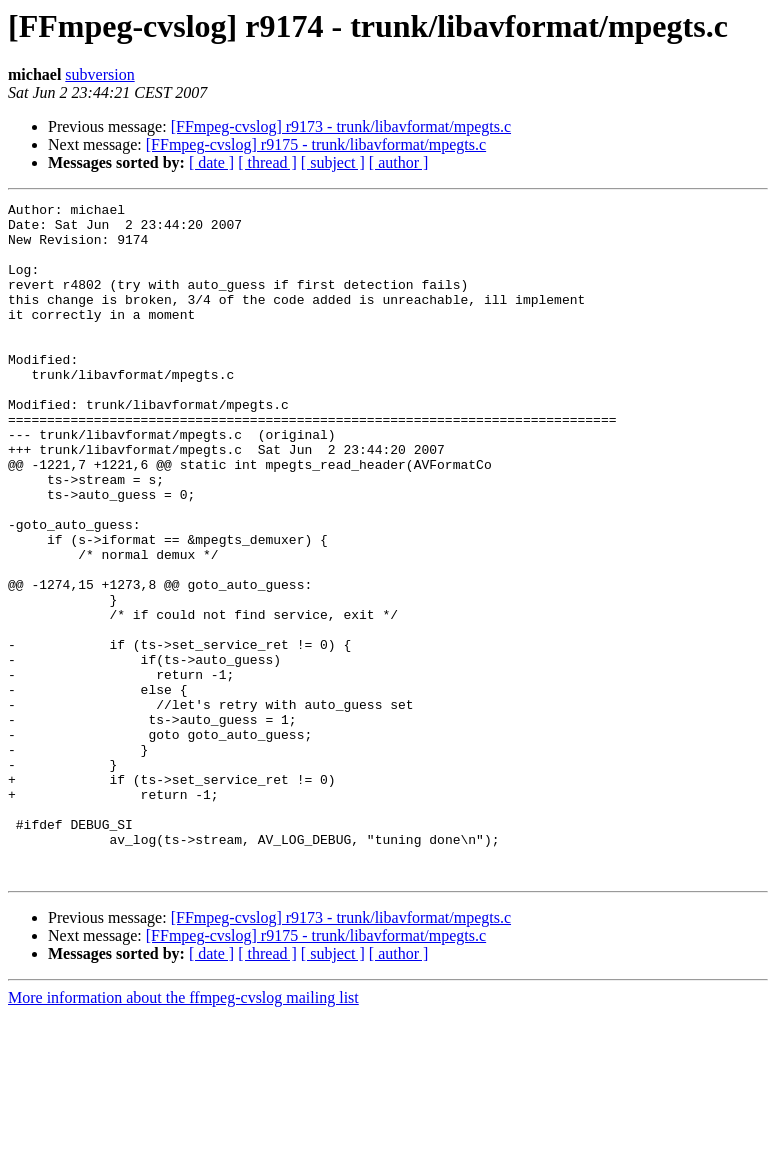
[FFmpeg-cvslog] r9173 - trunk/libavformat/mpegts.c (341, 126)
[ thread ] (267, 162)
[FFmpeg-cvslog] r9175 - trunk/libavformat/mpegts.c (316, 144)
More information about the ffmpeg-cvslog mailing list (183, 1132)
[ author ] (399, 162)
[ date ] (211, 162)
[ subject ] (333, 162)
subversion (99, 74)
